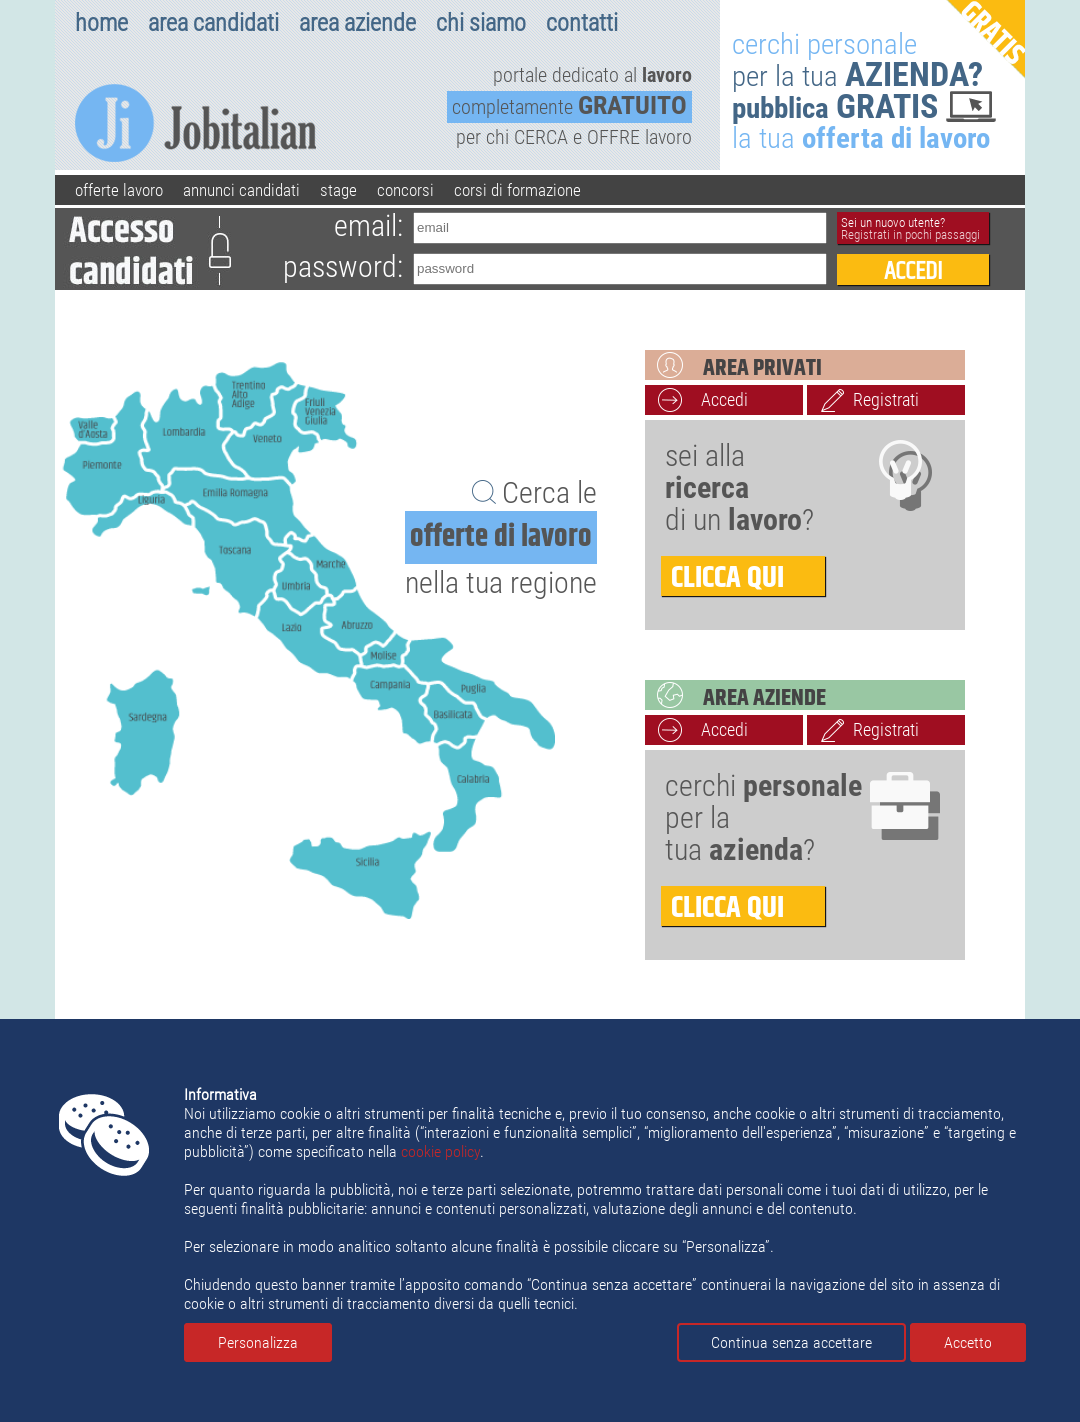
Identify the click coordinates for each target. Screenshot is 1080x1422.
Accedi (724, 399)
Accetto (968, 1342)
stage (338, 190)
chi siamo (481, 23)
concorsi (405, 190)
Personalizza (258, 1342)
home (101, 23)
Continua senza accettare (791, 1342)
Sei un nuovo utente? (910, 228)
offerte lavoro (119, 190)
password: (343, 266)
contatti (582, 23)
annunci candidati (241, 190)
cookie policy (440, 1151)
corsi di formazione (517, 190)
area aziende (357, 23)
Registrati (886, 399)
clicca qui (727, 576)
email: (368, 225)
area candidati (213, 23)
